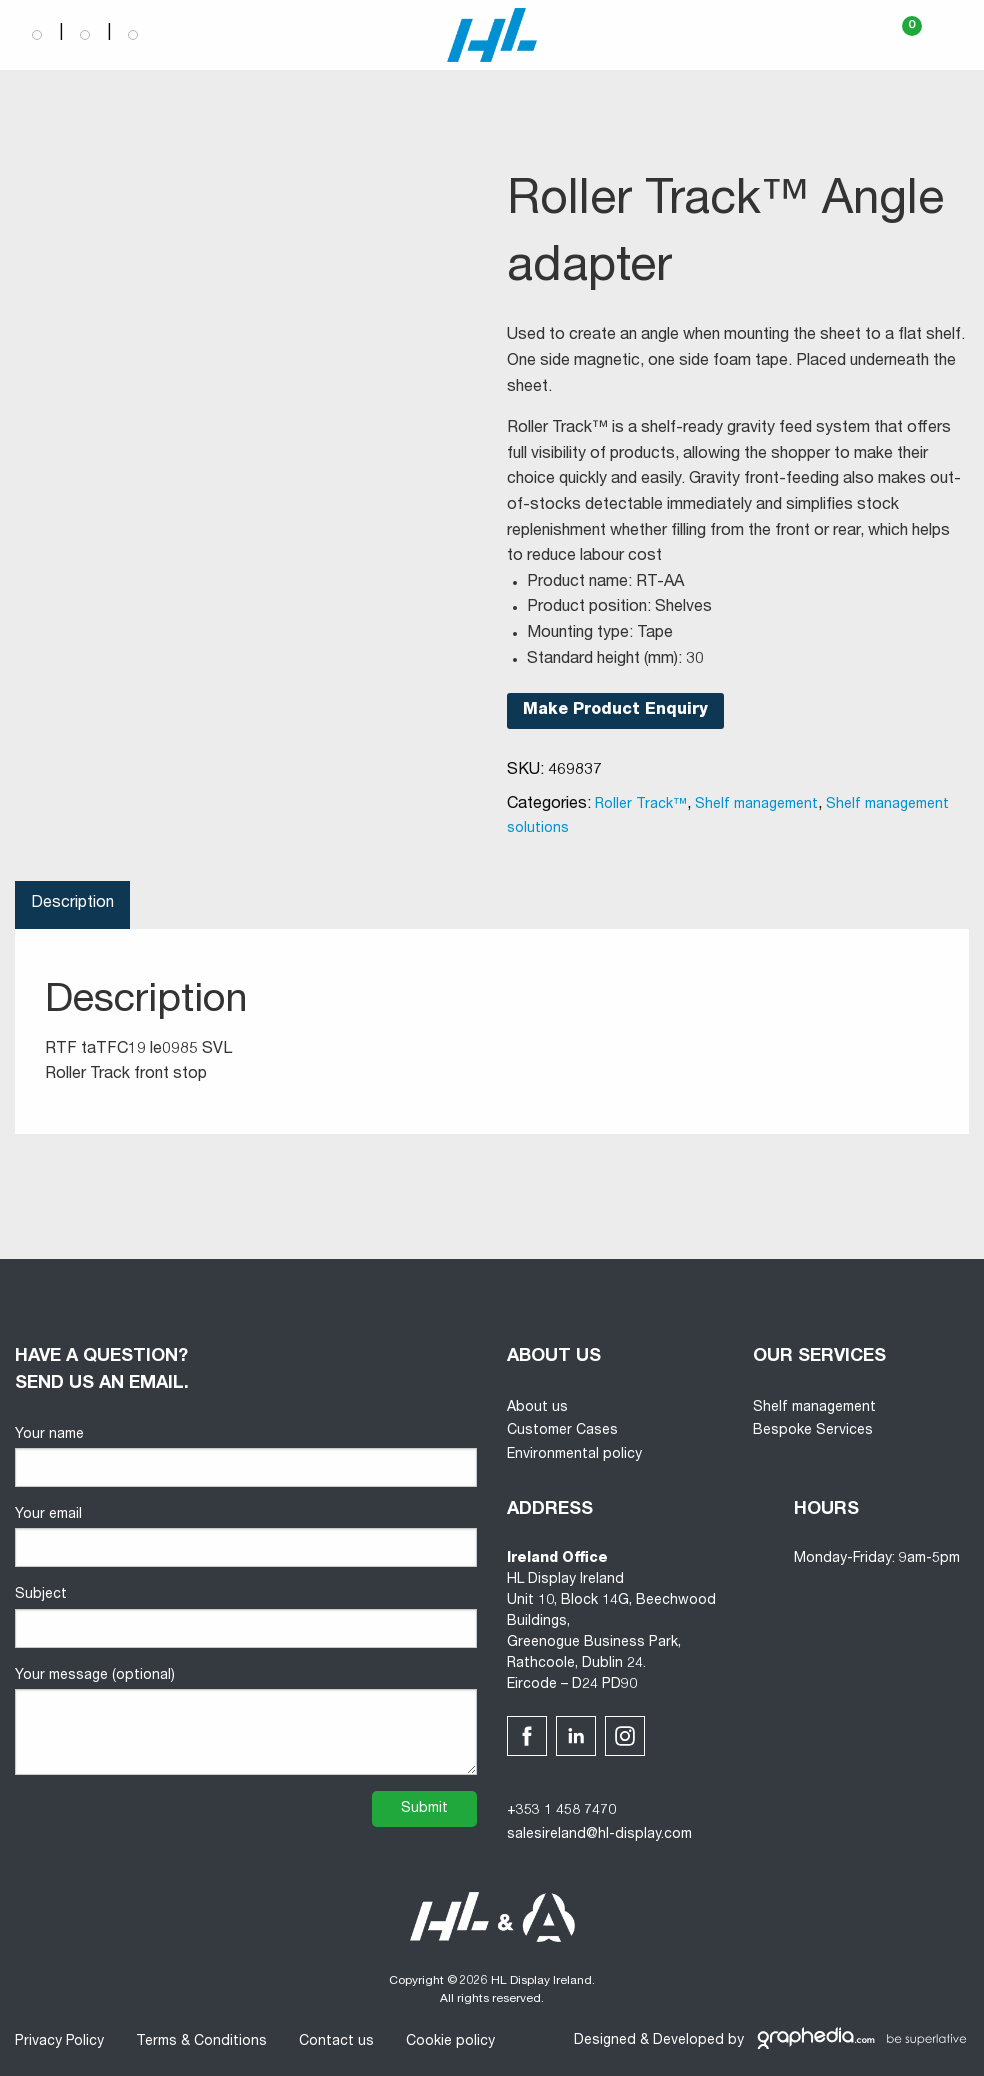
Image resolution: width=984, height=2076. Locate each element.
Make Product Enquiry (615, 711)
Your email (246, 1537)
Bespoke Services (813, 1431)
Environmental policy (574, 1455)
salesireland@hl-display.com (599, 1835)
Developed (688, 2041)
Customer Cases (562, 1431)
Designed (605, 2041)
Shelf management (756, 805)
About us (537, 1408)
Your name (246, 1457)
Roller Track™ (641, 805)
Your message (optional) (246, 1722)
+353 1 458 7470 (561, 1811)
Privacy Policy (59, 2042)
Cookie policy (450, 2042)
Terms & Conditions (201, 2042)
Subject (246, 1617)
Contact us (336, 2042)
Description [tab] (72, 904)
